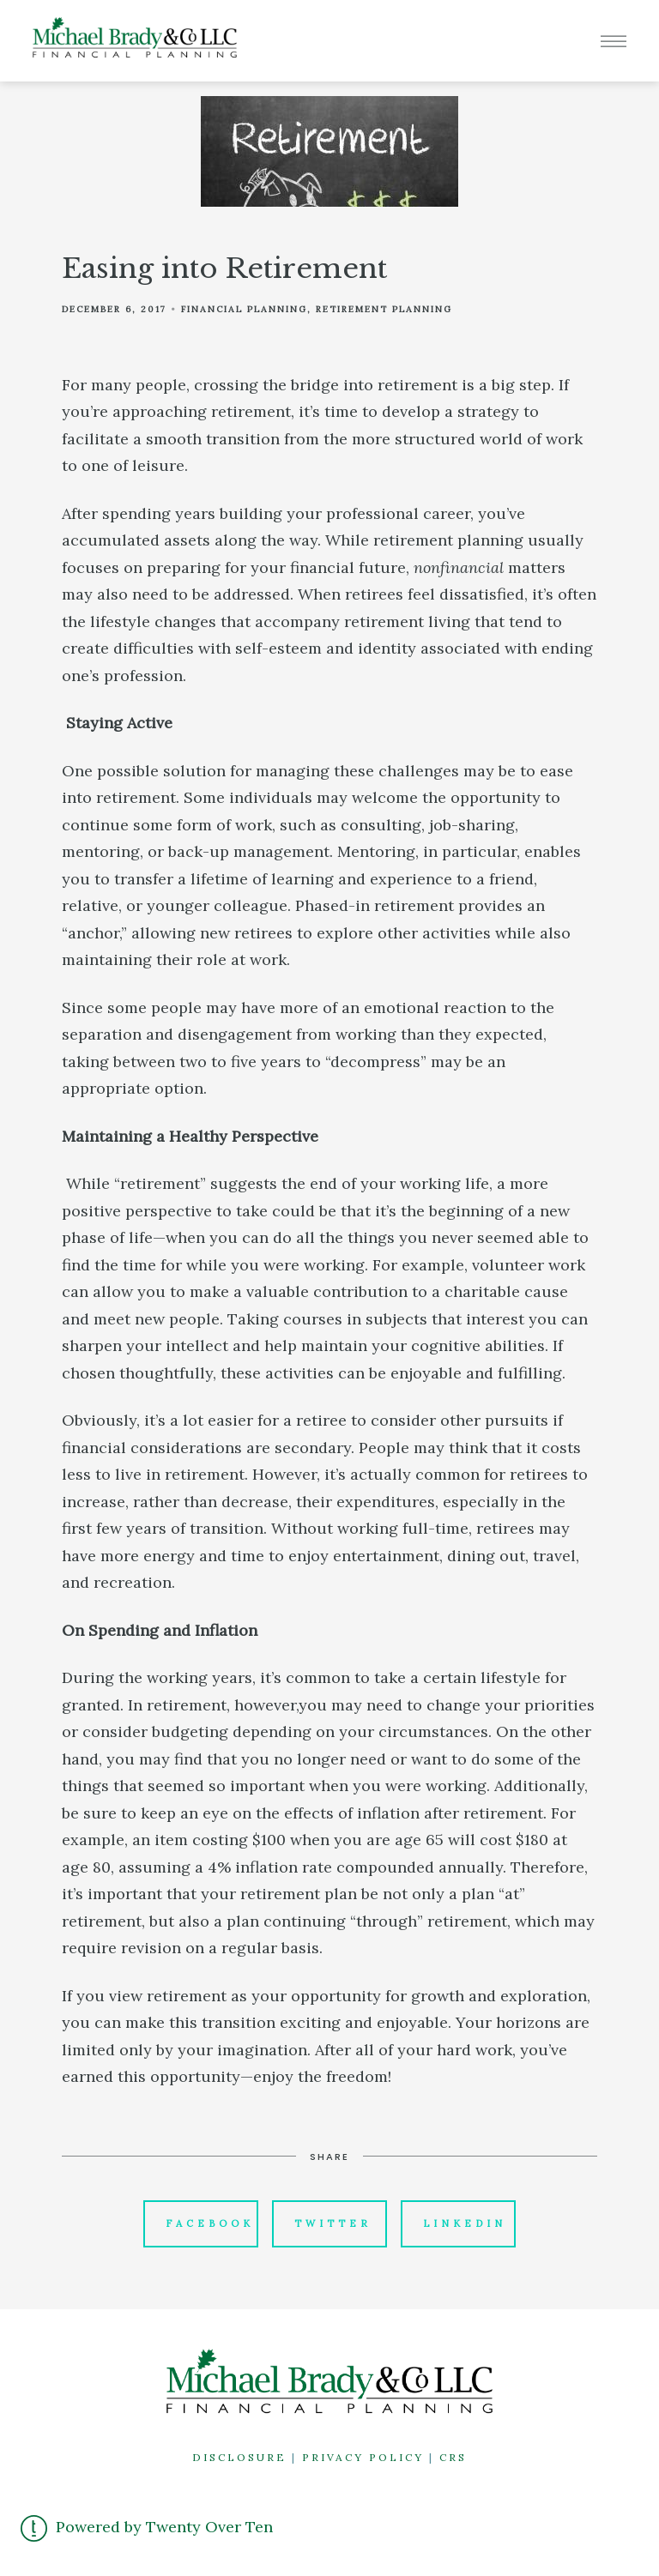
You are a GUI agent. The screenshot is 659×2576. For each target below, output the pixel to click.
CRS (453, 2457)
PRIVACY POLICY (363, 2457)
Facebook (210, 2223)
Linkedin (464, 2223)
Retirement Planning (384, 309)
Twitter (333, 2223)
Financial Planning (244, 309)
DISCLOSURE (239, 2457)
